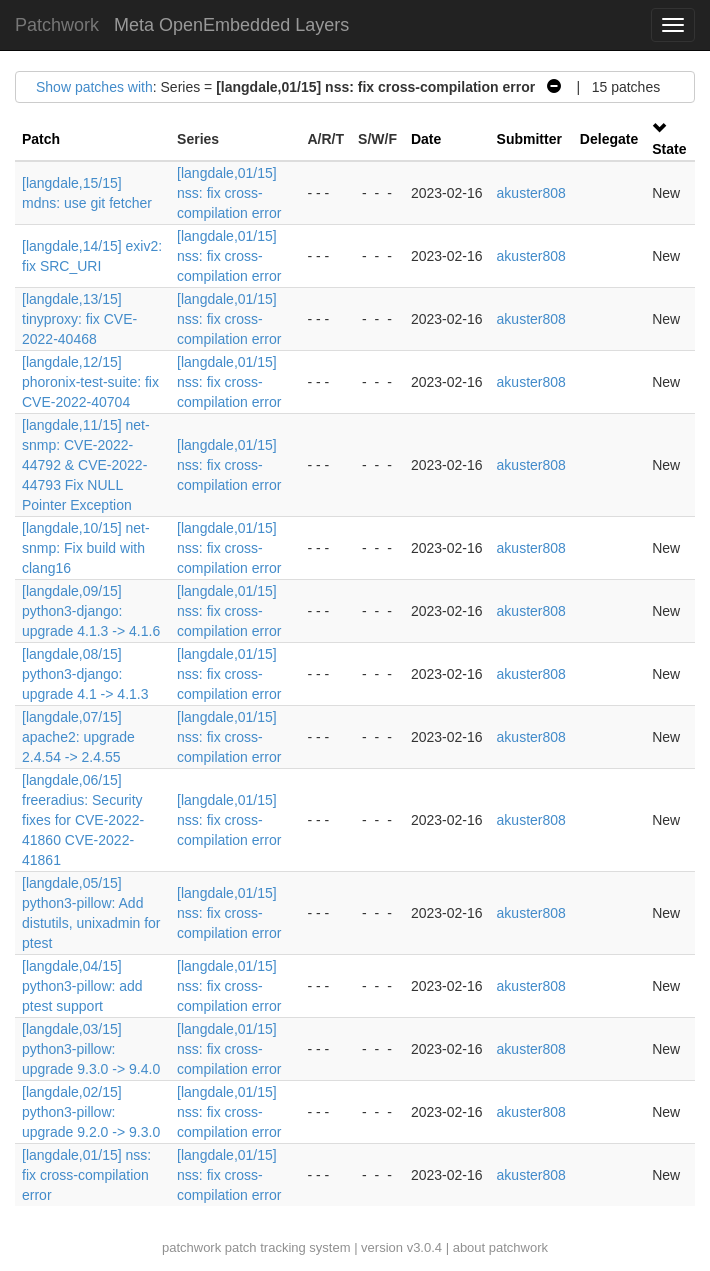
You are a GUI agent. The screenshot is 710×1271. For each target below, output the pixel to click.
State (669, 149)
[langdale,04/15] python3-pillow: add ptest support (82, 986)
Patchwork (57, 25)
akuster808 (531, 193)
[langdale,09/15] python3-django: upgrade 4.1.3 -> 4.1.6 (91, 611)
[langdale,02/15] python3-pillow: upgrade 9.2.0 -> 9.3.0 (91, 1112)
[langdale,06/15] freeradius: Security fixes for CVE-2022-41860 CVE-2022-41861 (83, 820)
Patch (41, 139)
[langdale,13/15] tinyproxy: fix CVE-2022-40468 (79, 319)
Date (426, 139)
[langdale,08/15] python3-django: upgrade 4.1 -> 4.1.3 (85, 674)
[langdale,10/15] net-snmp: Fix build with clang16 (86, 548)
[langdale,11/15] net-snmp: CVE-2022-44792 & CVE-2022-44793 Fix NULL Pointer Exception (86, 465)
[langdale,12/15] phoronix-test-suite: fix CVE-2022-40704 (90, 382)
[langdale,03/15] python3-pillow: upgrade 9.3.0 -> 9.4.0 (91, 1049)
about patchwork (500, 1247)
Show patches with (94, 87)
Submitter (529, 139)
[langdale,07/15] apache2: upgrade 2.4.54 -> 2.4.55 (78, 737)
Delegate (609, 139)
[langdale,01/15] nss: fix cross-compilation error (229, 193)
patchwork (191, 1247)
